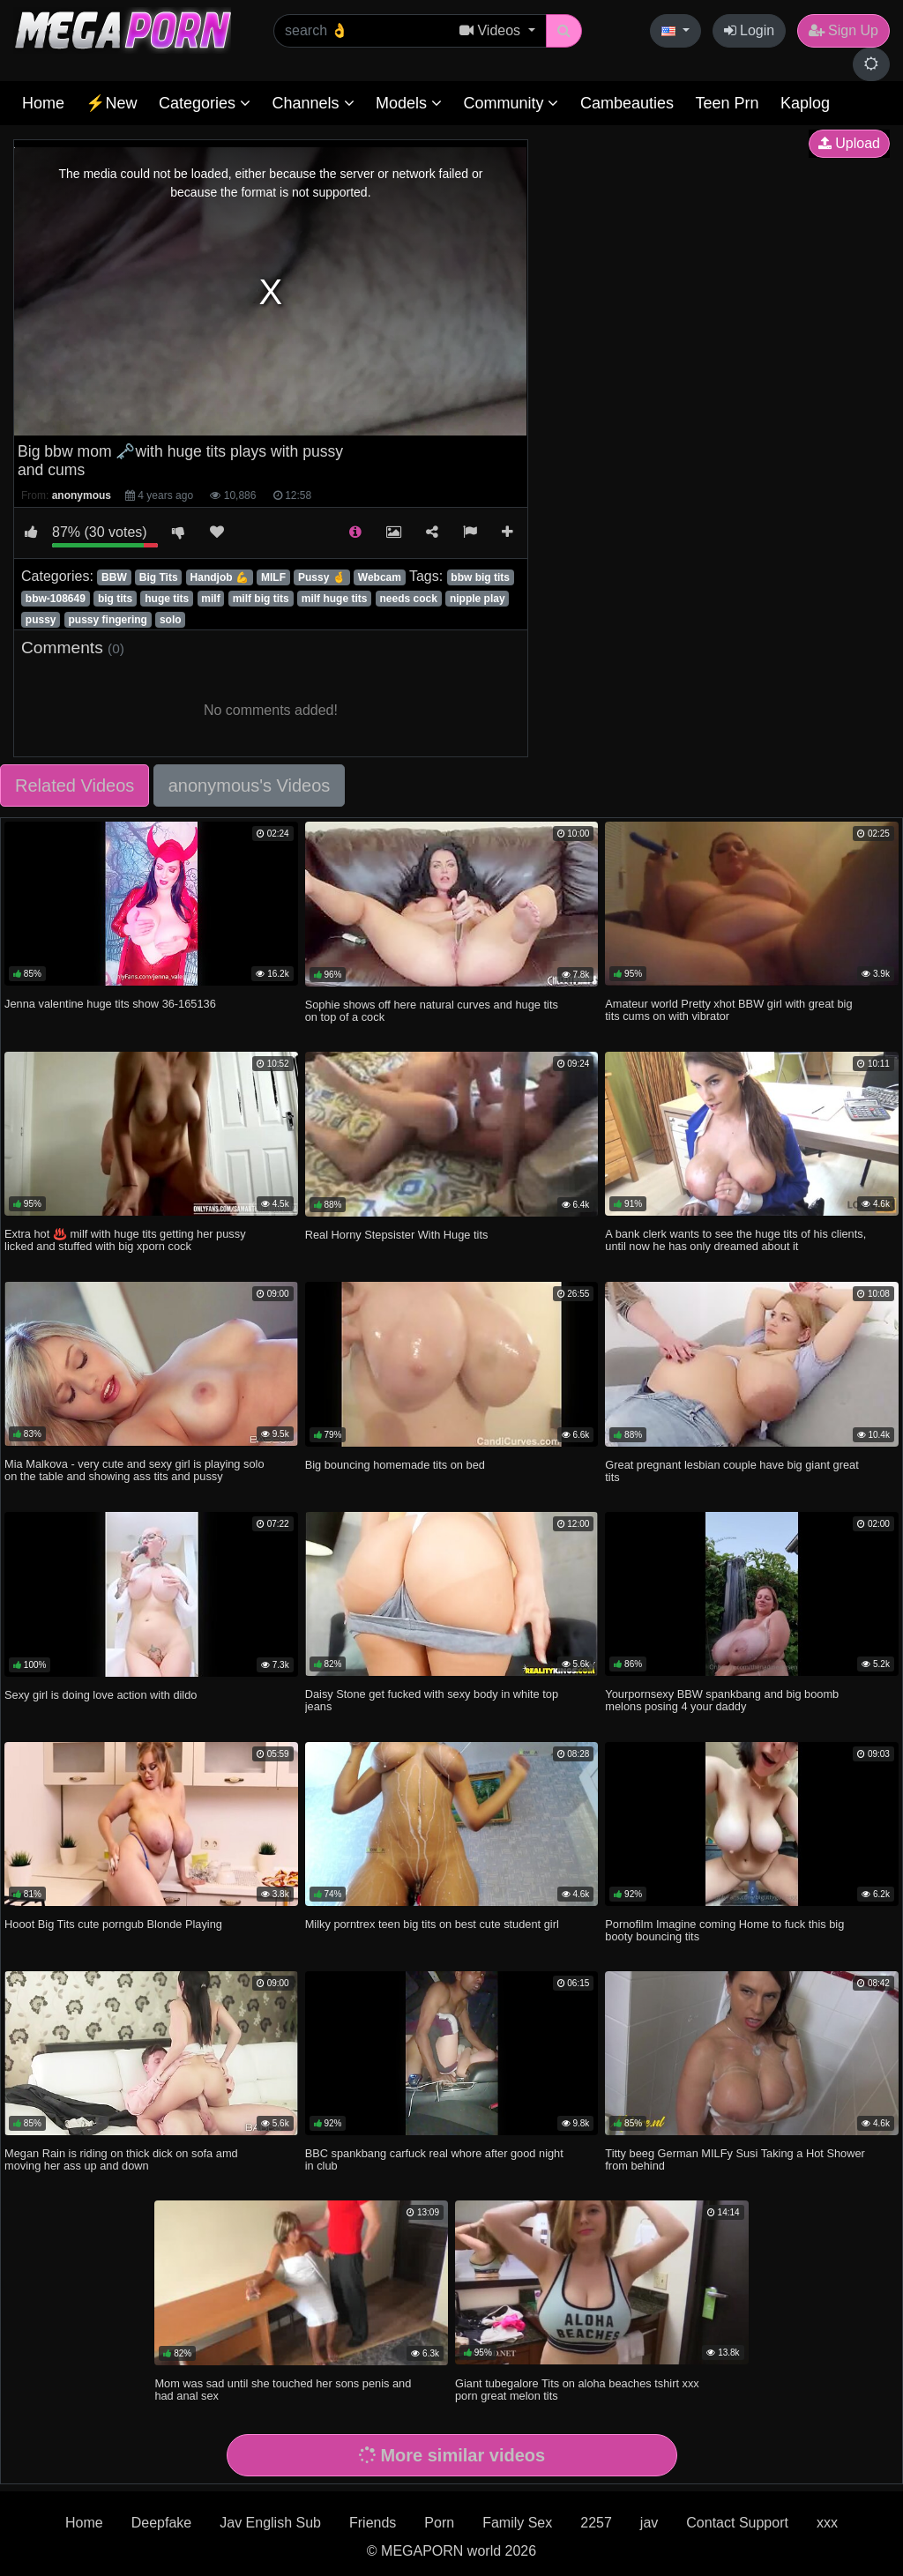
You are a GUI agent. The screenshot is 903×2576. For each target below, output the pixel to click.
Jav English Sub (270, 2522)
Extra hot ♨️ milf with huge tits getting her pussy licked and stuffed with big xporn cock (124, 1240)
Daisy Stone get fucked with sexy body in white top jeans (431, 1700)
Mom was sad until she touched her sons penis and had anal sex (282, 2389)
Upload (849, 143)
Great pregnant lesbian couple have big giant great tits (731, 1471)
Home (43, 103)
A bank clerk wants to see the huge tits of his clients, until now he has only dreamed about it (735, 1240)
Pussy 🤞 (322, 577)
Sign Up (843, 30)
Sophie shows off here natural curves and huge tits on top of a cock (431, 1011)
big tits (115, 598)
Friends (372, 2522)
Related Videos (74, 785)
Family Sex (517, 2522)
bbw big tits (480, 577)
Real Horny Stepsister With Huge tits (397, 1234)
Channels (313, 103)
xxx (827, 2522)
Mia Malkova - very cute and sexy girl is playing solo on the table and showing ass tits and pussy (134, 1470)
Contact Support (737, 2522)
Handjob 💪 (219, 577)
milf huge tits (335, 598)
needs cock (408, 598)
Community (510, 103)
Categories (204, 103)
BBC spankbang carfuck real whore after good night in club (434, 2159)
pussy (41, 620)
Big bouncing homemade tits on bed (395, 1464)
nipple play (477, 598)
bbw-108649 (56, 598)
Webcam (379, 577)
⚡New (111, 103)
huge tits (167, 598)
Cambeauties (627, 103)
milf (210, 598)
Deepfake (161, 2522)
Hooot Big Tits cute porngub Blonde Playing (113, 1924)
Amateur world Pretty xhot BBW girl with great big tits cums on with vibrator (728, 1010)
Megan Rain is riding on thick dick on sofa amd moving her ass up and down (121, 2159)
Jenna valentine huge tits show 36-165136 (110, 1003)
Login (749, 30)
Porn (439, 2522)
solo (171, 620)
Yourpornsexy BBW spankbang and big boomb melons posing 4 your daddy (722, 1700)
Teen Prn (726, 103)
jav (649, 2522)
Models (409, 103)
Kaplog (805, 103)
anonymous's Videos (249, 785)
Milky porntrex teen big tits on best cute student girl (432, 1924)
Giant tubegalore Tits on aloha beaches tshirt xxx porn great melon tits (577, 2389)
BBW (114, 577)
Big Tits (158, 577)
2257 (596, 2522)
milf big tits (261, 598)
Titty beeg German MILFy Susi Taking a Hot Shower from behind (734, 2159)
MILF (273, 577)
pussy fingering (108, 620)
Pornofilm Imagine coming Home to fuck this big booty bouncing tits (724, 1930)
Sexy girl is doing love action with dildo (100, 1694)
